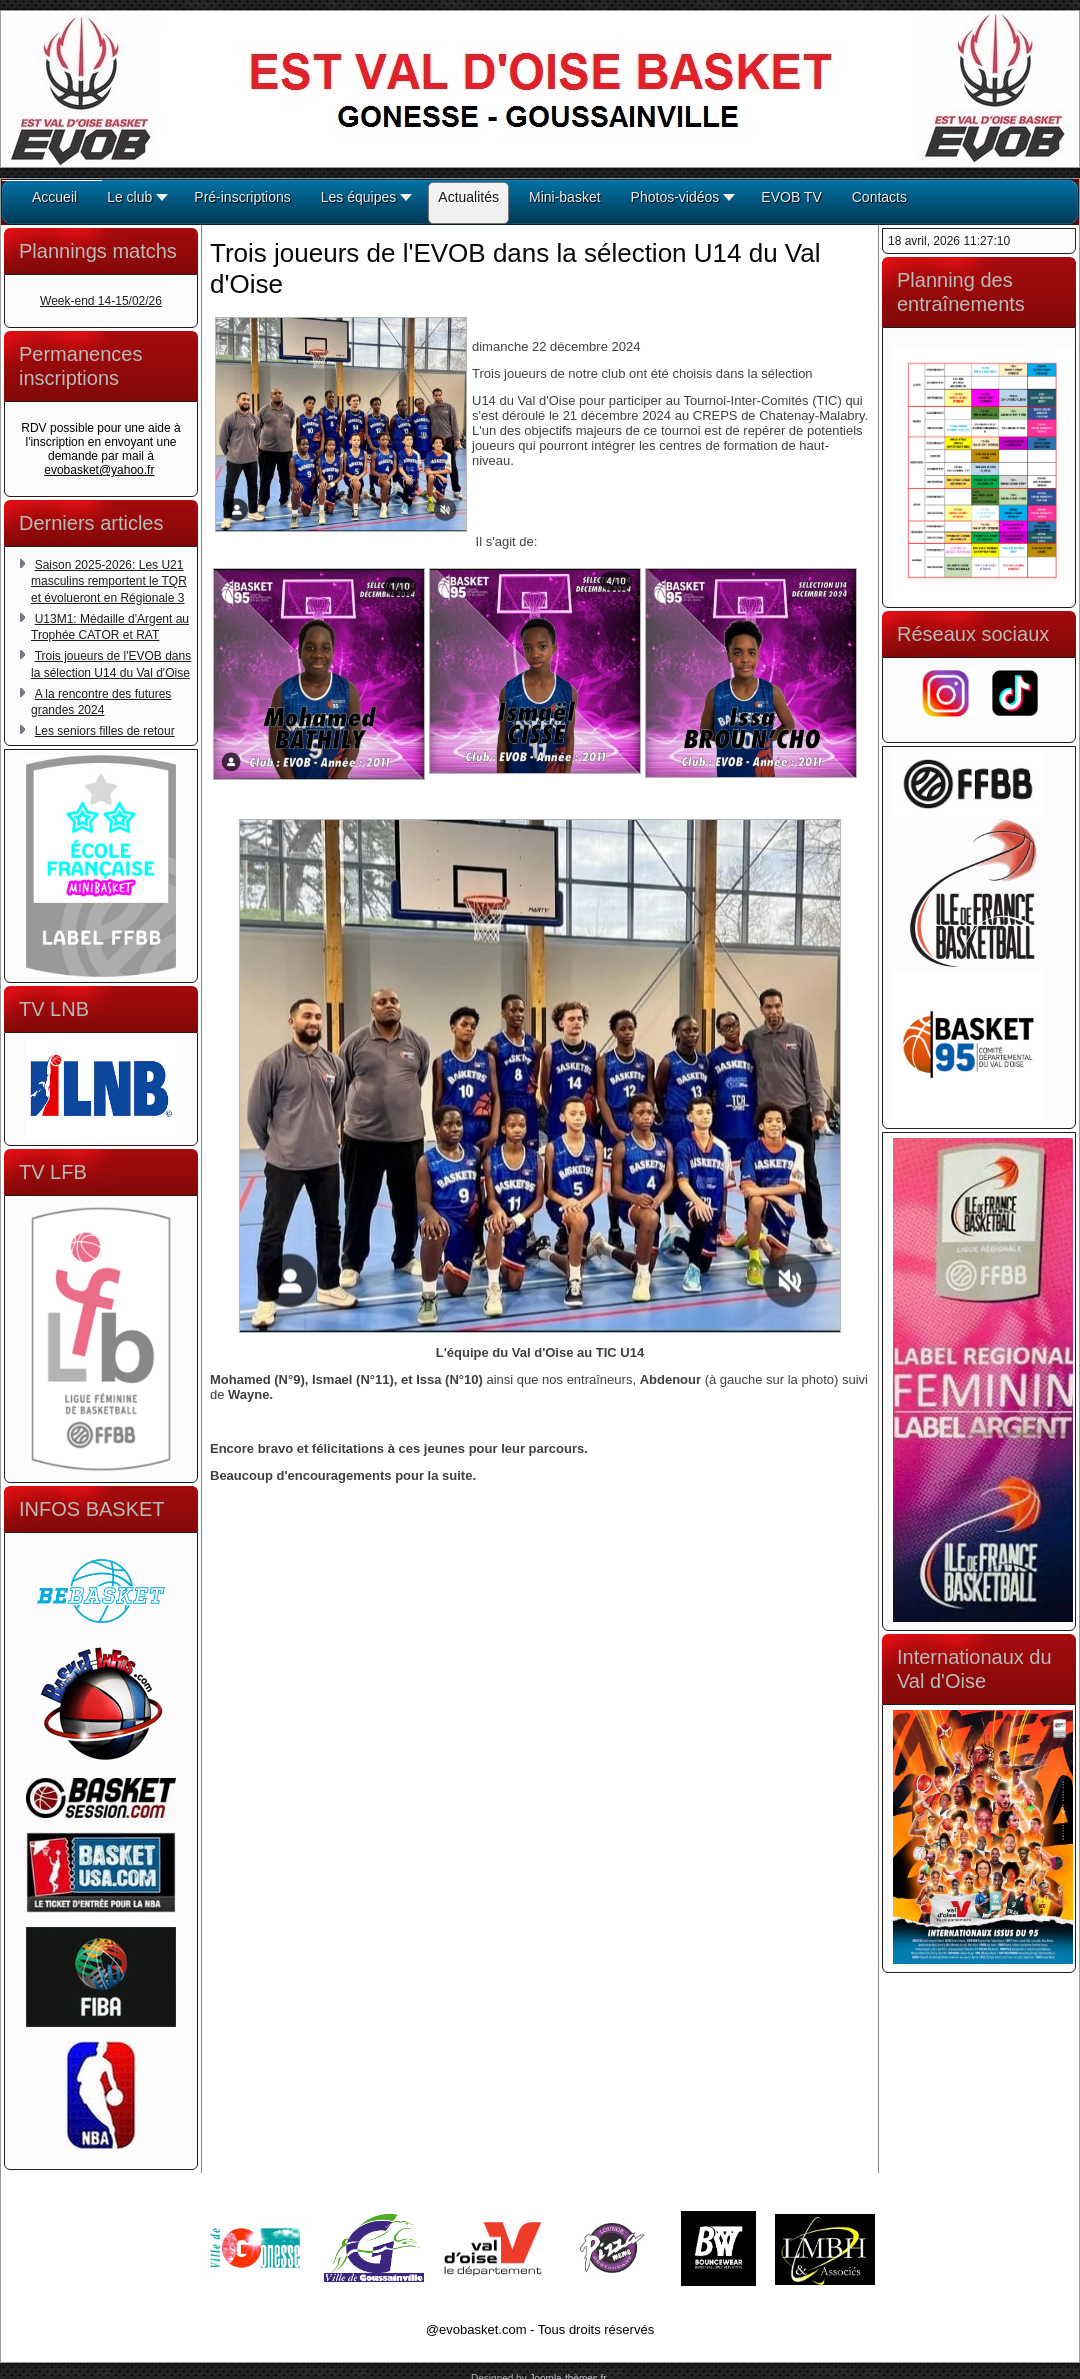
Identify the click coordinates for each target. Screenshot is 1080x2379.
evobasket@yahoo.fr (99, 470)
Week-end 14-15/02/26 (101, 301)
